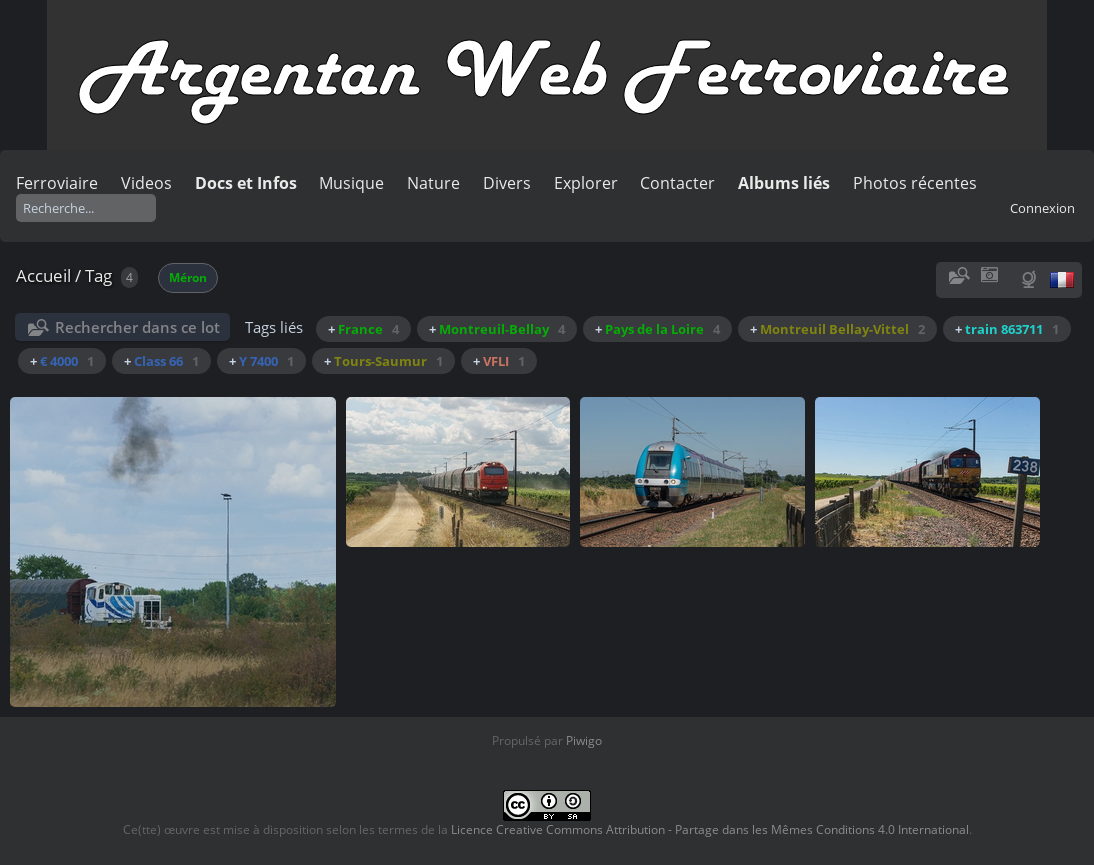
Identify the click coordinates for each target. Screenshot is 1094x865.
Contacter (677, 183)
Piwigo (584, 740)
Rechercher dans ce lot (137, 327)
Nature (433, 183)
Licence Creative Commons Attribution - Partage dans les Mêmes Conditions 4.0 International (710, 829)
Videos (146, 183)
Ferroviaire (57, 183)
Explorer (586, 183)
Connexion (1042, 208)
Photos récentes (915, 183)
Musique (351, 183)
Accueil (43, 275)
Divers (507, 183)
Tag (98, 275)
